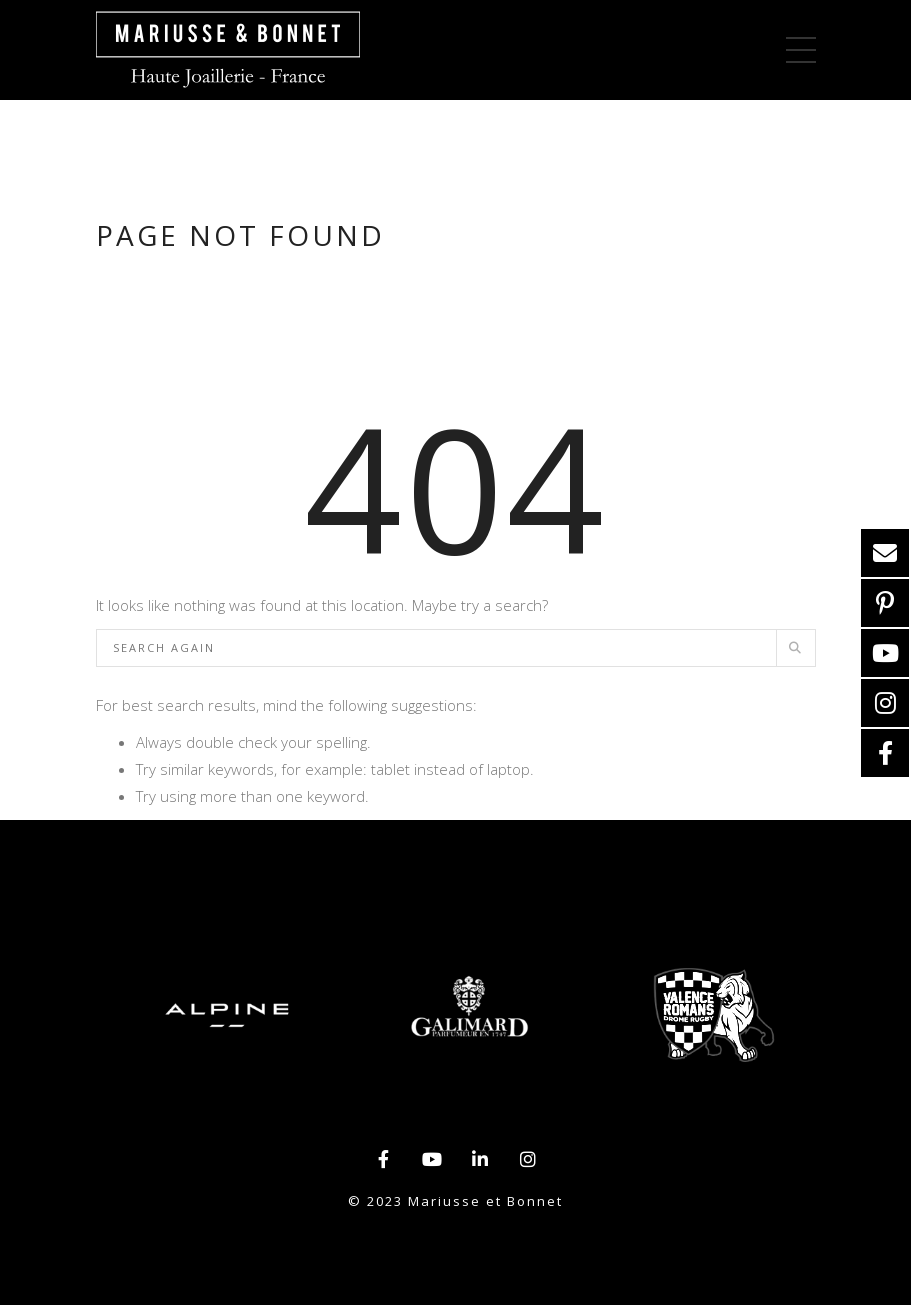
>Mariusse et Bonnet (228, 50)
